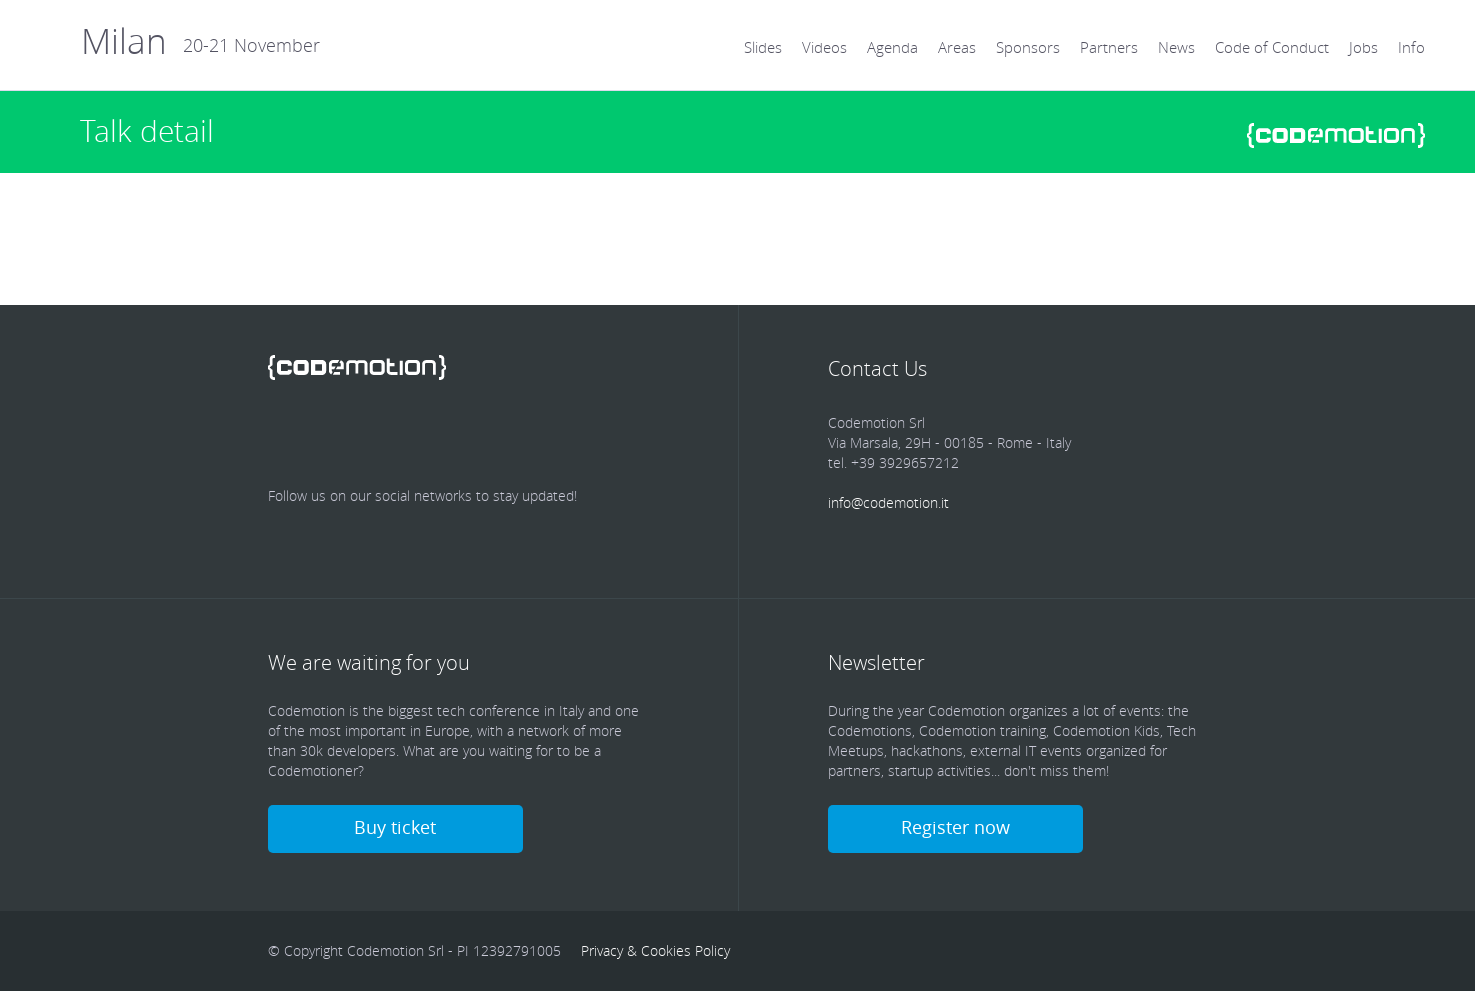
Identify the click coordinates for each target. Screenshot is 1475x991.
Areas (957, 47)
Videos (824, 47)
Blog (578, 436)
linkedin (404, 436)
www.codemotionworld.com (1336, 135)
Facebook (288, 436)
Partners (1109, 47)
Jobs (1363, 47)
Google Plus (462, 436)
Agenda (892, 47)
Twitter (346, 436)
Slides (763, 47)
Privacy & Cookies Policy (655, 950)
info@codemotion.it (888, 502)
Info (1411, 47)
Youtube (520, 436)
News (1176, 47)
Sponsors (1028, 47)
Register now (955, 827)
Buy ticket (395, 827)
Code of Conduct (1272, 47)
